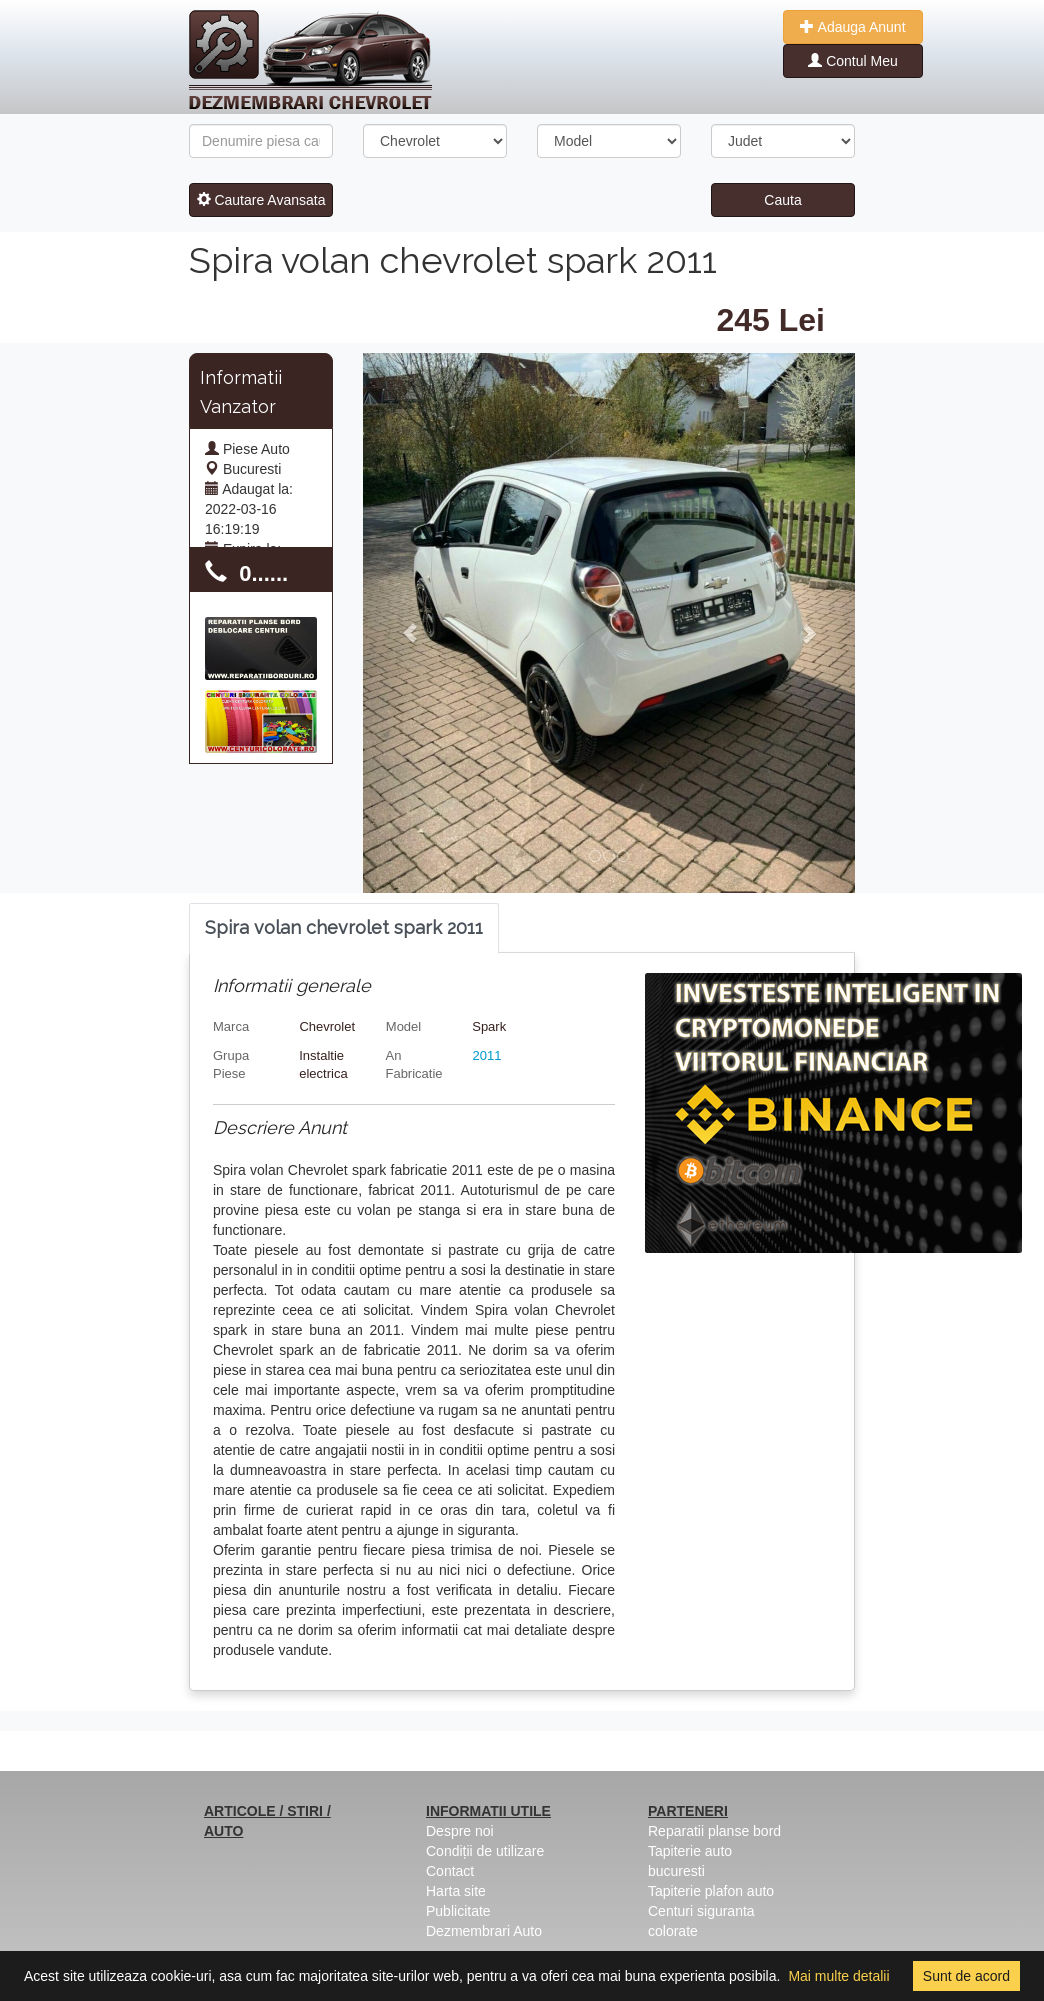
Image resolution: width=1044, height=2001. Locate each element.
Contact (450, 1871)
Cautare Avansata (261, 200)
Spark (489, 1026)
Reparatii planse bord (714, 1831)
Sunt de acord (966, 1976)
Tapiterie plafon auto (711, 1891)
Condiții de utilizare (485, 1851)
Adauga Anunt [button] (852, 27)
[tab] (344, 928)
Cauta (782, 200)
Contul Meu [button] (852, 61)
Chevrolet (327, 1026)
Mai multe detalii (838, 1976)
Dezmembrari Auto (484, 1931)
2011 (487, 1055)
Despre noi (460, 1831)
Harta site (456, 1891)
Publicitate (458, 1911)
